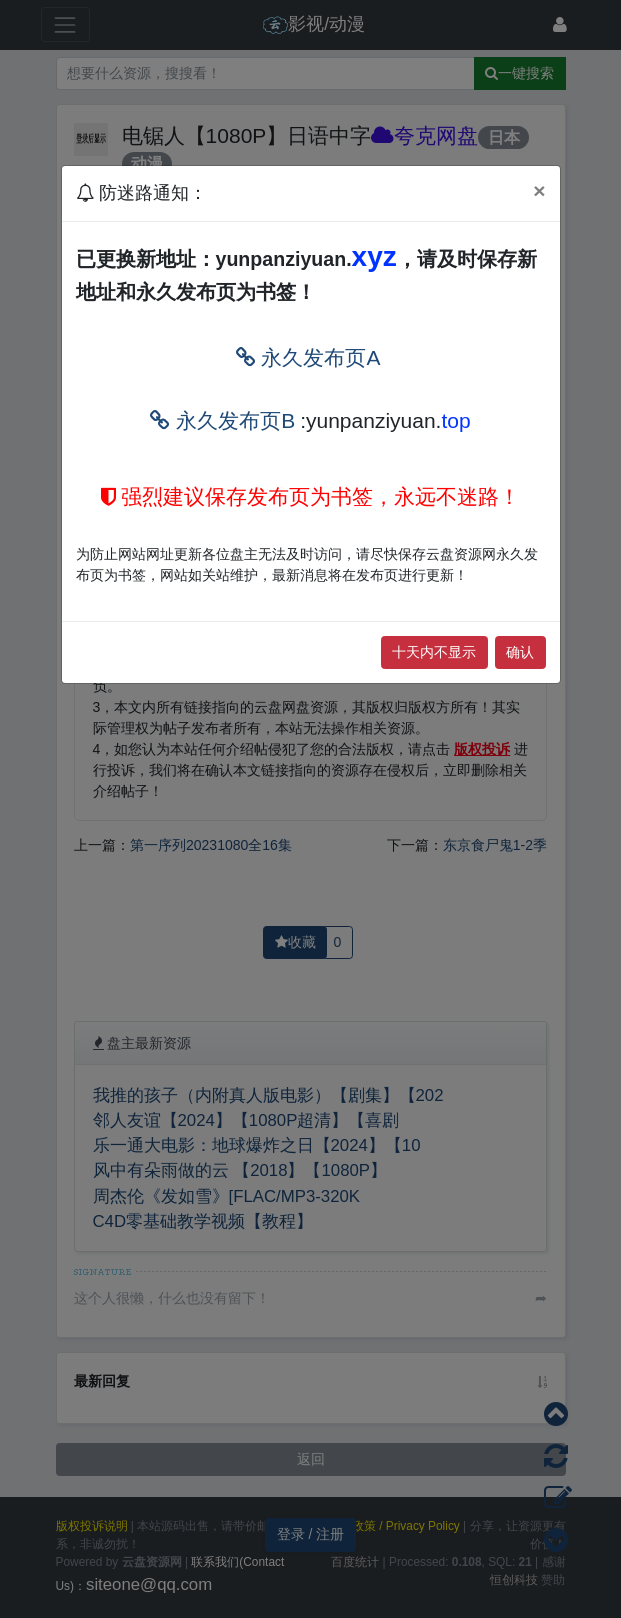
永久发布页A (308, 357)
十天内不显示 (434, 652)
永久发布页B (222, 420)
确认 (520, 652)
